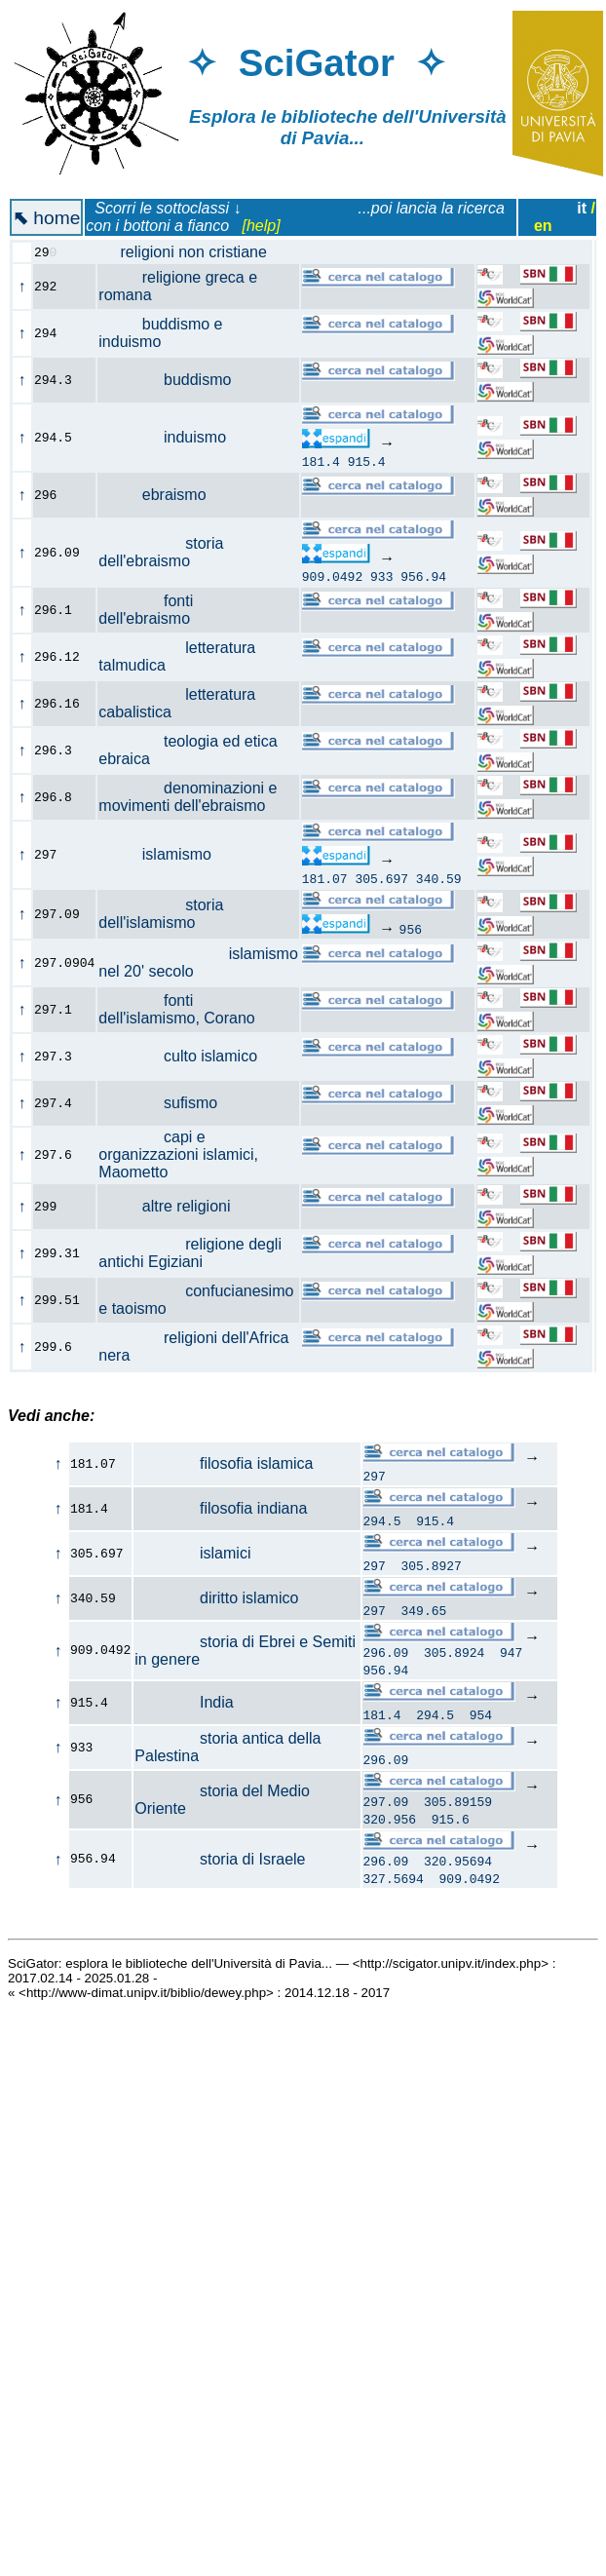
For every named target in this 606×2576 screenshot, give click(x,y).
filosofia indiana (220, 1508)
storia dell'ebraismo (160, 552)
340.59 (439, 878)
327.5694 (392, 1887)
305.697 (381, 878)
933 (381, 576)
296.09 (385, 1655)
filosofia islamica (223, 1463)
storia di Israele (219, 1866)
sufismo (168, 1103)
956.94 (423, 576)
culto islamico (188, 1056)
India (183, 1705)
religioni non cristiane (193, 252)
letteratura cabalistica (176, 703)
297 (373, 1475)
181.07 (325, 878)
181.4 (321, 461)
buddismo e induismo (160, 333)
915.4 (367, 461)
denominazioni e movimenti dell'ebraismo (192, 797)
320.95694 (458, 1869)
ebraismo (162, 494)
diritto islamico (216, 1598)
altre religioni (174, 1206)
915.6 (451, 1824)
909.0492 (332, 576)
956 (410, 929)
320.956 (389, 1824)
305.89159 (458, 1807)
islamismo (165, 854)
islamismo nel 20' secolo (197, 962)
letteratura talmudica (176, 656)
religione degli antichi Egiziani (190, 1253)
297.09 (385, 1807)
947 (511, 1655)
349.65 (424, 1610)
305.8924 (454, 1655)
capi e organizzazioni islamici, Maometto (178, 1154)
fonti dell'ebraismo (154, 610)
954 (481, 1717)
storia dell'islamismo (160, 914)
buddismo (175, 379)
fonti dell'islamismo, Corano (187, 1009)
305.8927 (431, 1565)
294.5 (381, 1520)
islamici (192, 1553)
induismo (172, 437)
